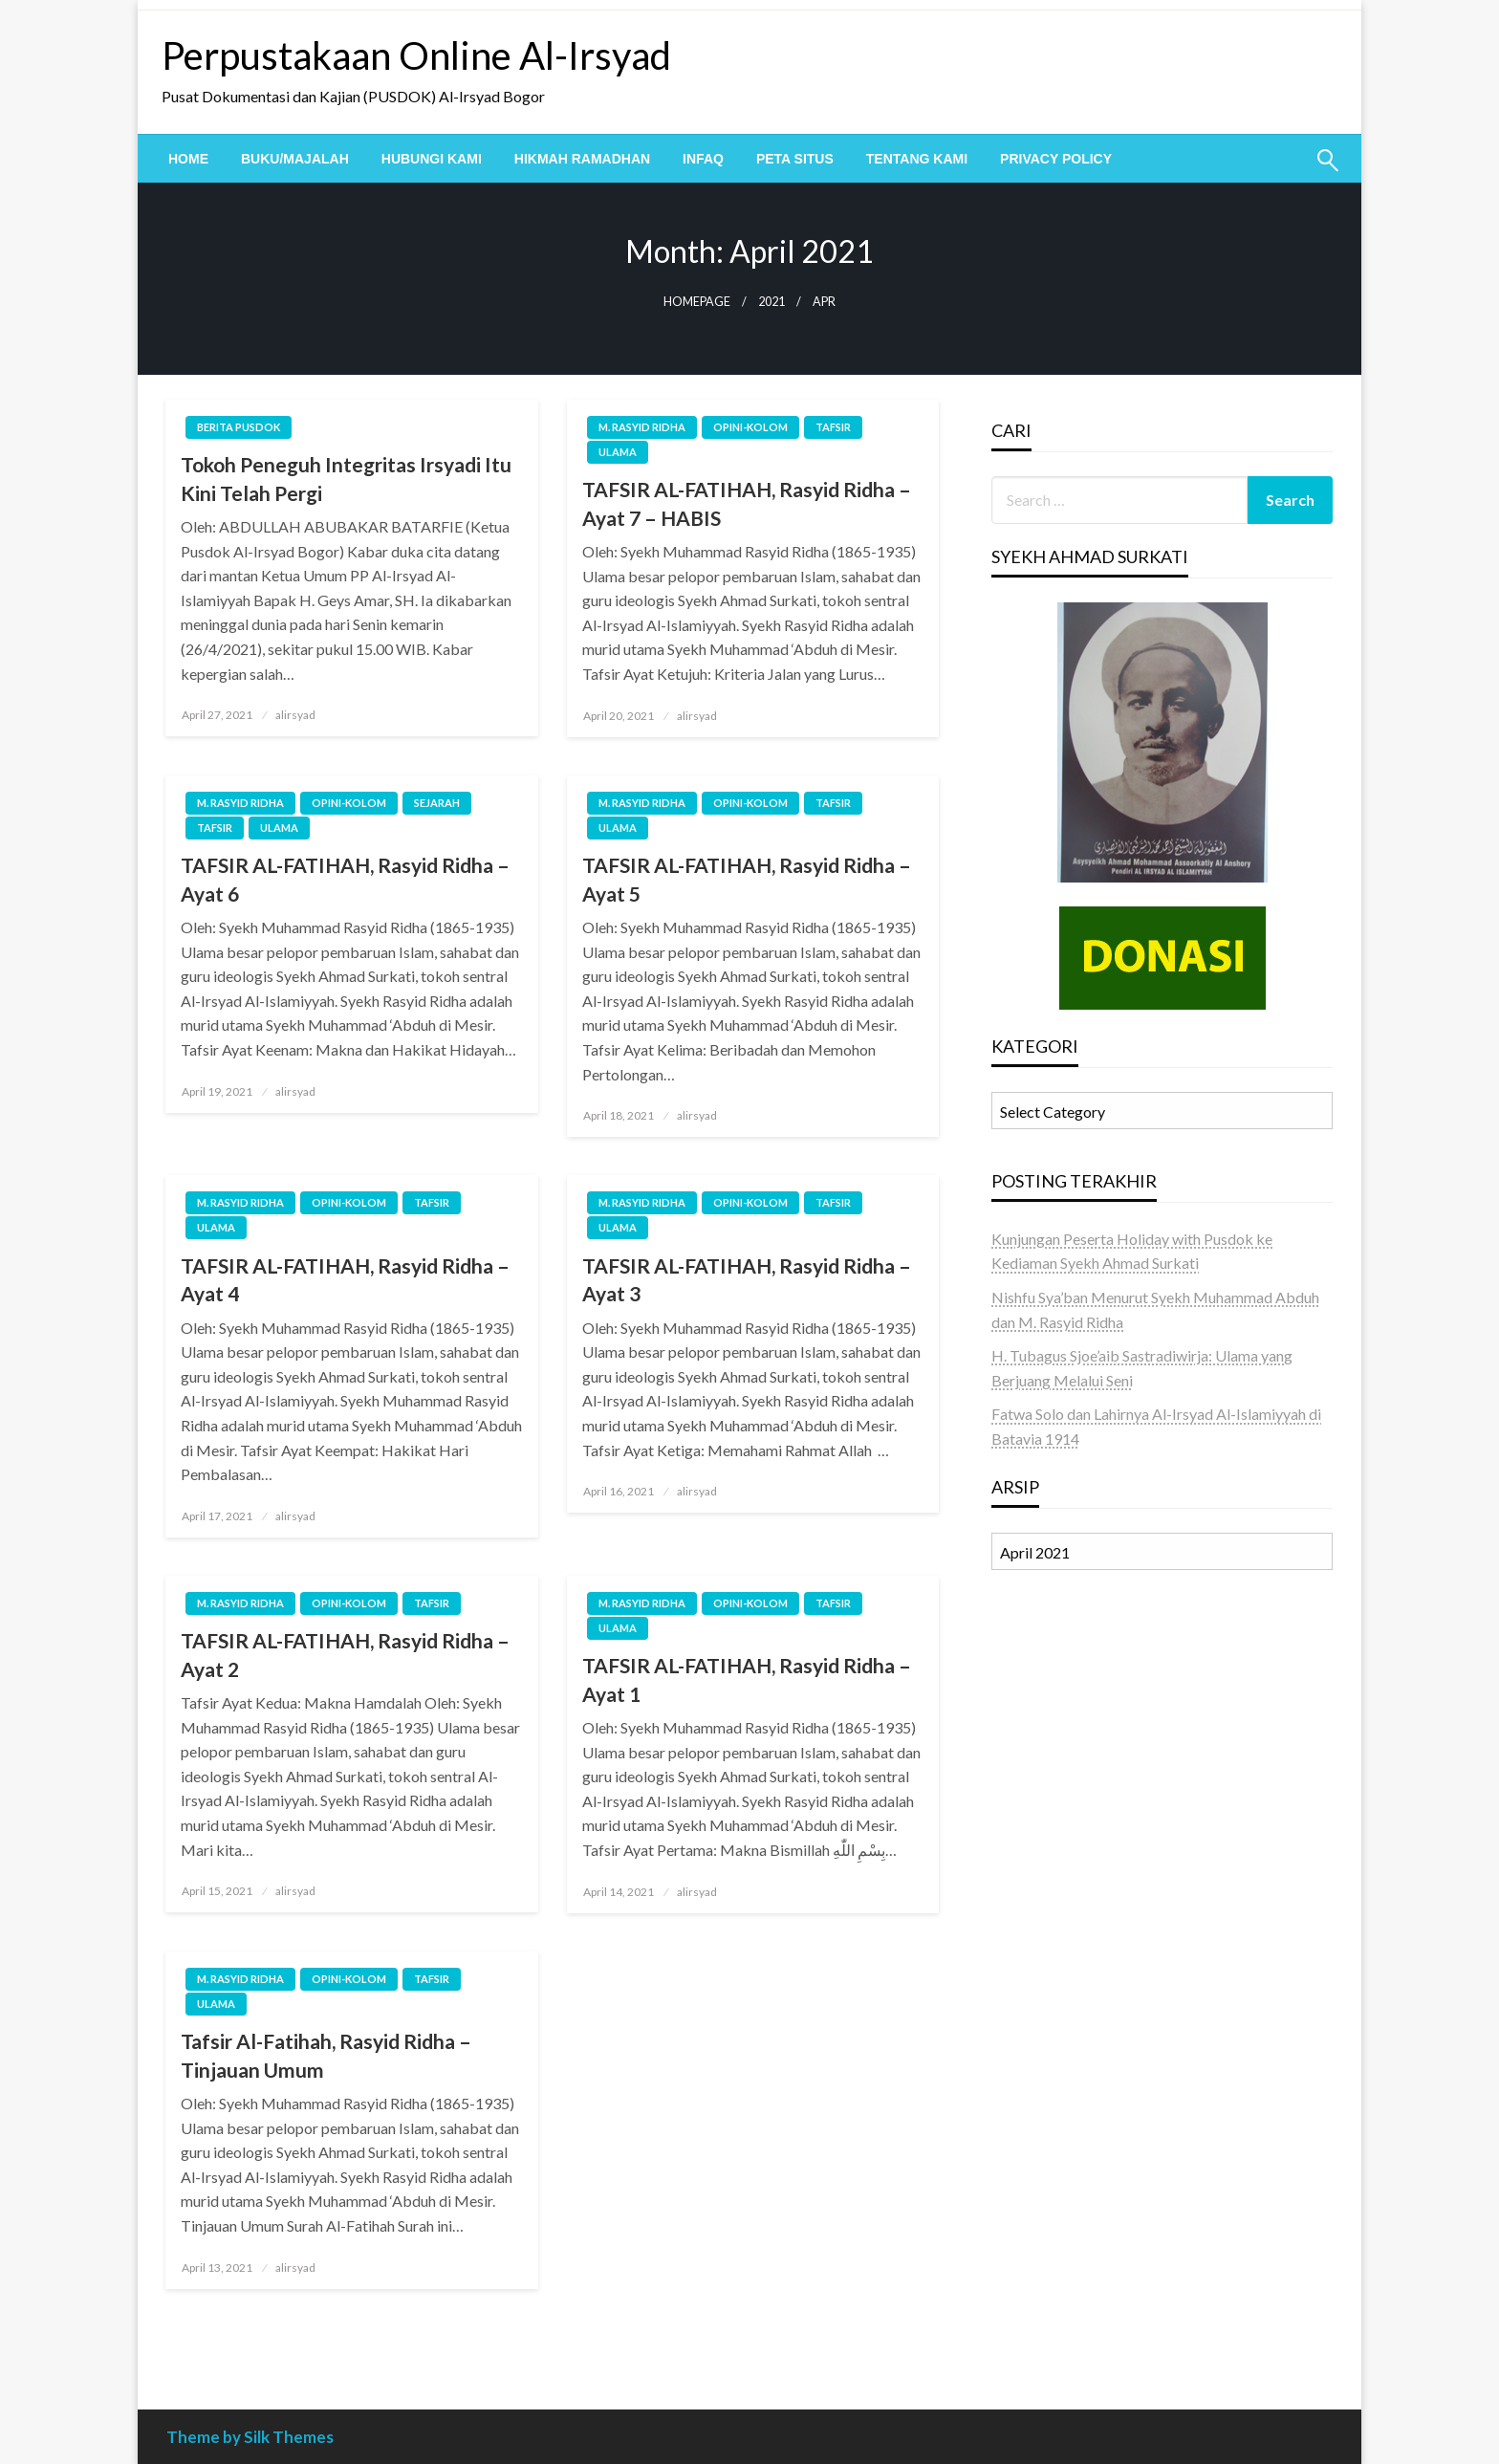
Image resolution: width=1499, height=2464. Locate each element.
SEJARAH (437, 802)
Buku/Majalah (295, 158)
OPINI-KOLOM (750, 427)
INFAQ (703, 158)
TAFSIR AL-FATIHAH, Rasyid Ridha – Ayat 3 (746, 1279)
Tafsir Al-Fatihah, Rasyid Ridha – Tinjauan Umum (326, 2055)
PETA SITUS (795, 158)
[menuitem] (188, 159)
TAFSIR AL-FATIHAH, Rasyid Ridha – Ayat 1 (746, 1679)
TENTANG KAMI (916, 158)
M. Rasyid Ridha (641, 427)
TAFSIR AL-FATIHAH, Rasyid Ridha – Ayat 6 (345, 879)
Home (188, 158)
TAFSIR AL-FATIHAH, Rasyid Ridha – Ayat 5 (746, 879)
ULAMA (617, 452)
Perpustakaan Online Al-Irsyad (416, 55)
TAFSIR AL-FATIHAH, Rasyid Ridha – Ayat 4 (345, 1279)
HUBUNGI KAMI (431, 158)
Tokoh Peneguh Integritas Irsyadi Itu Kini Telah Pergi (346, 478)
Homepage (696, 301)
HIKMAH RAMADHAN (582, 158)
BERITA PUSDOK (238, 427)
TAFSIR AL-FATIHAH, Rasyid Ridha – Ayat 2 (345, 1654)
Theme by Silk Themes (250, 2437)
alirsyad (295, 715)
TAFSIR (833, 427)
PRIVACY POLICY (1056, 158)
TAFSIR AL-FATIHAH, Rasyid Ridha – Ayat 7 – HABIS (746, 503)
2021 (771, 301)
